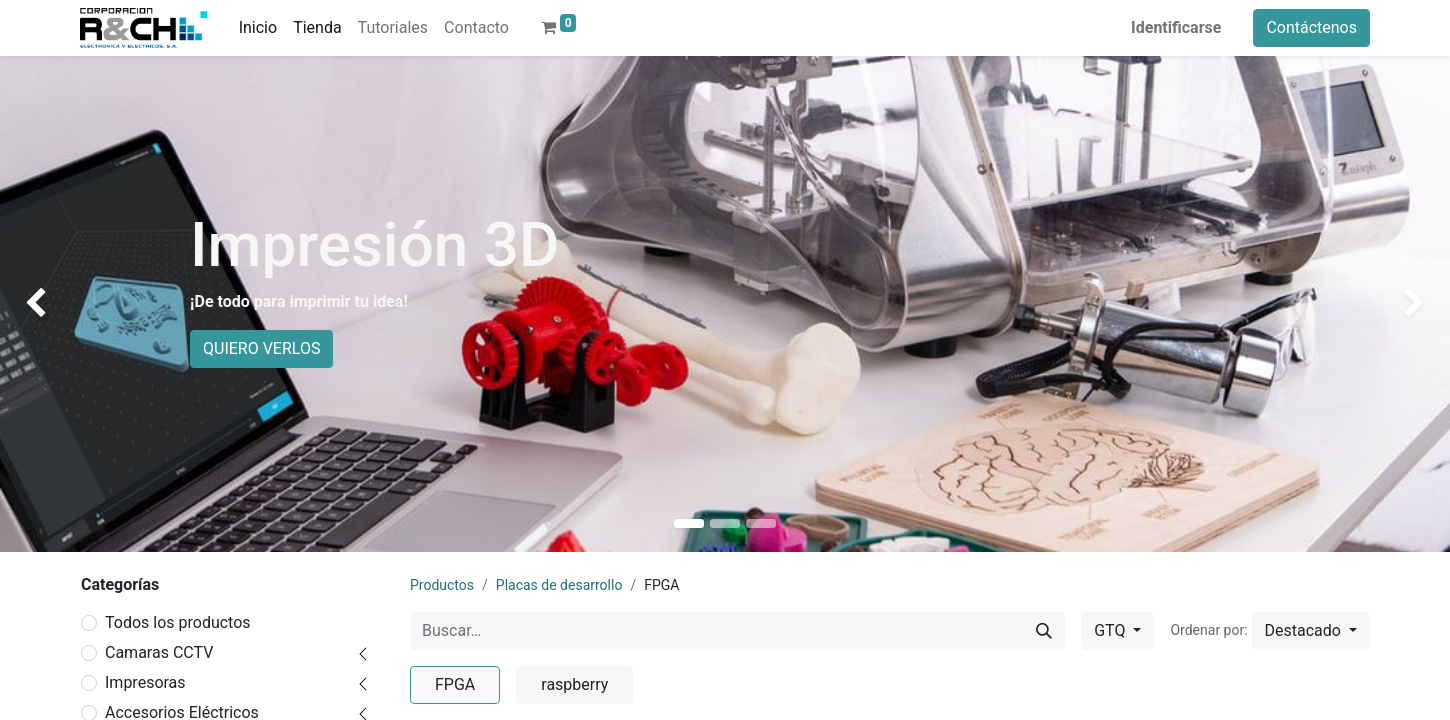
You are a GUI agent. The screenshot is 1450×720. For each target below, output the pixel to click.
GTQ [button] (1111, 630)
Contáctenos (1311, 27)
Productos (442, 585)
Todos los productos (178, 622)
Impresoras (145, 682)
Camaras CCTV (159, 652)
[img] (58, 304)
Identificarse (1176, 27)
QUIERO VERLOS (261, 348)
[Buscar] (1044, 631)
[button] (1311, 631)
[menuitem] (258, 28)
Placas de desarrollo (559, 585)
